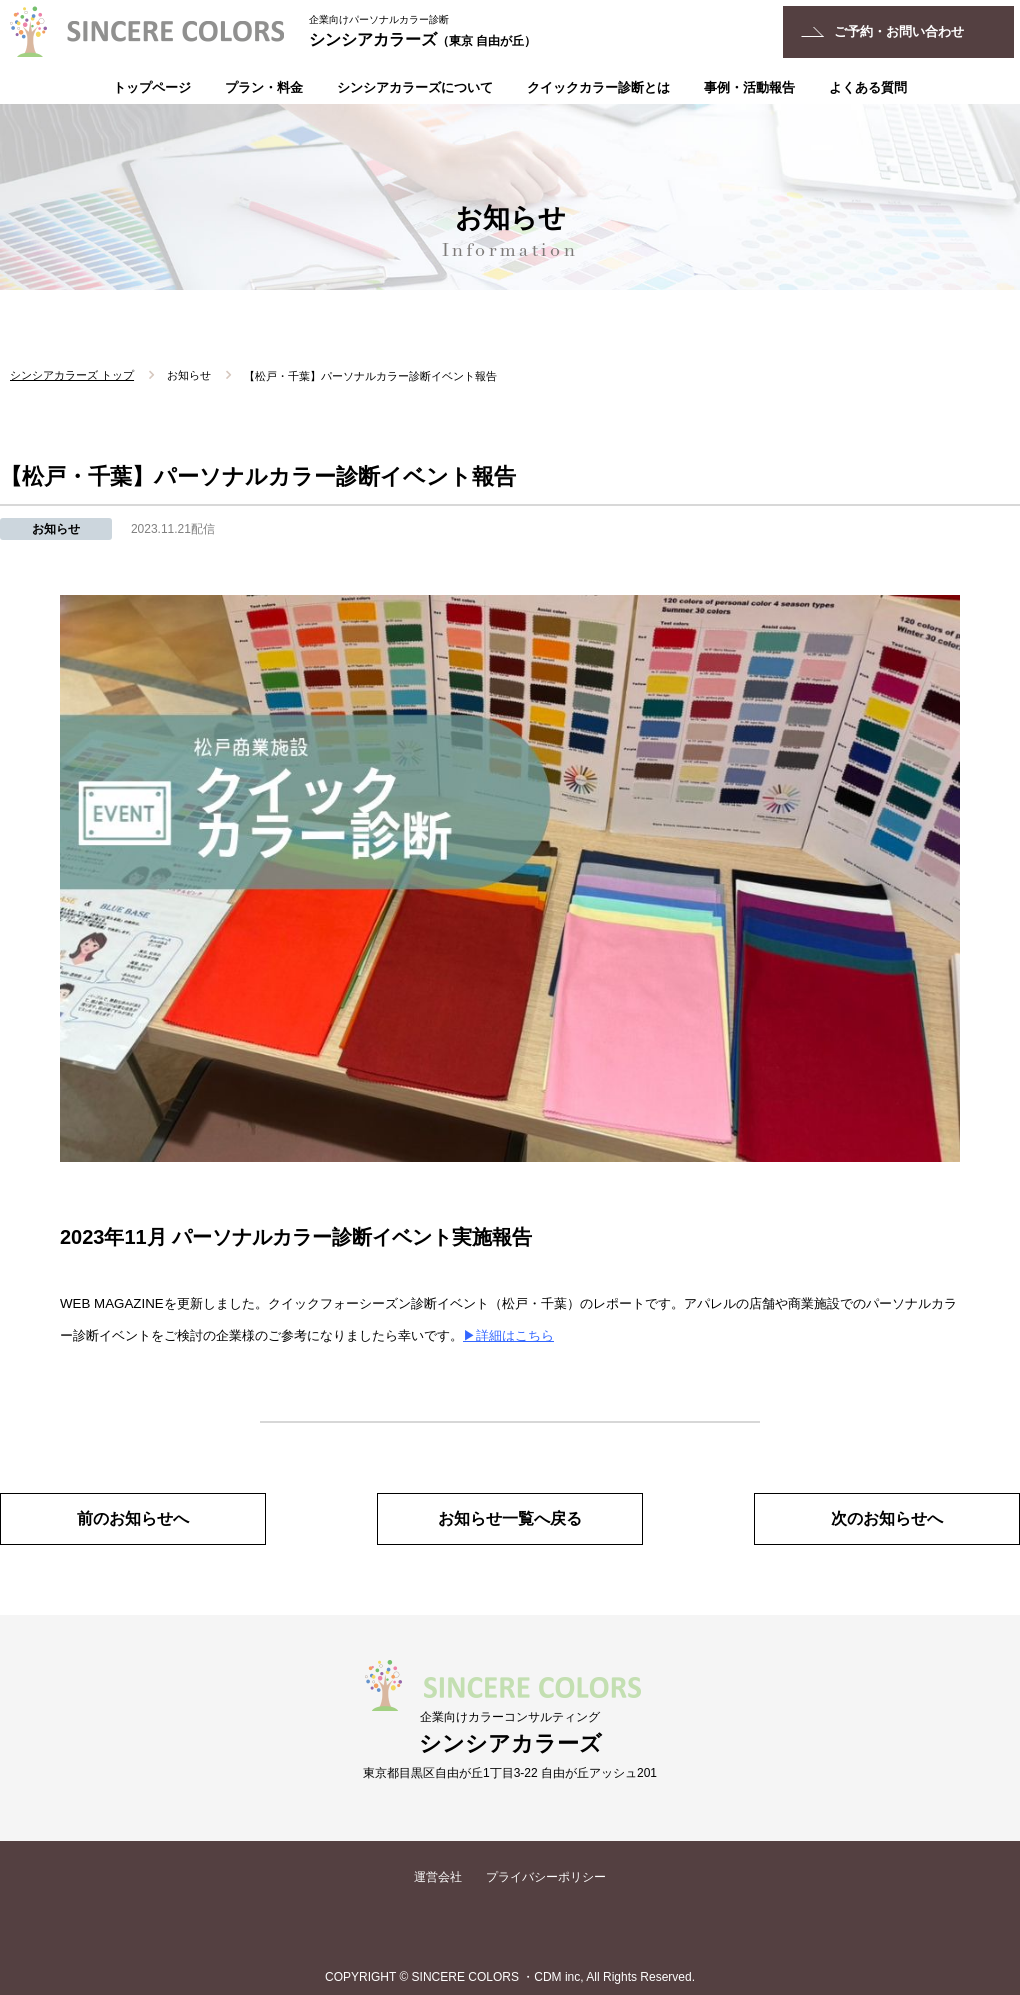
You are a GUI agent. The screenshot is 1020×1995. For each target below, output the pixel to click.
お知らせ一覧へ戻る (510, 1519)
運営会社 (438, 1877)
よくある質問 (868, 87)
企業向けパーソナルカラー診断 (379, 19)
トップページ (152, 87)
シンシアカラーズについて (415, 87)
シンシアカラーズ (422, 39)
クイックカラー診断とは (598, 87)
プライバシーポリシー (546, 1877)
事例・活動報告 (749, 87)
